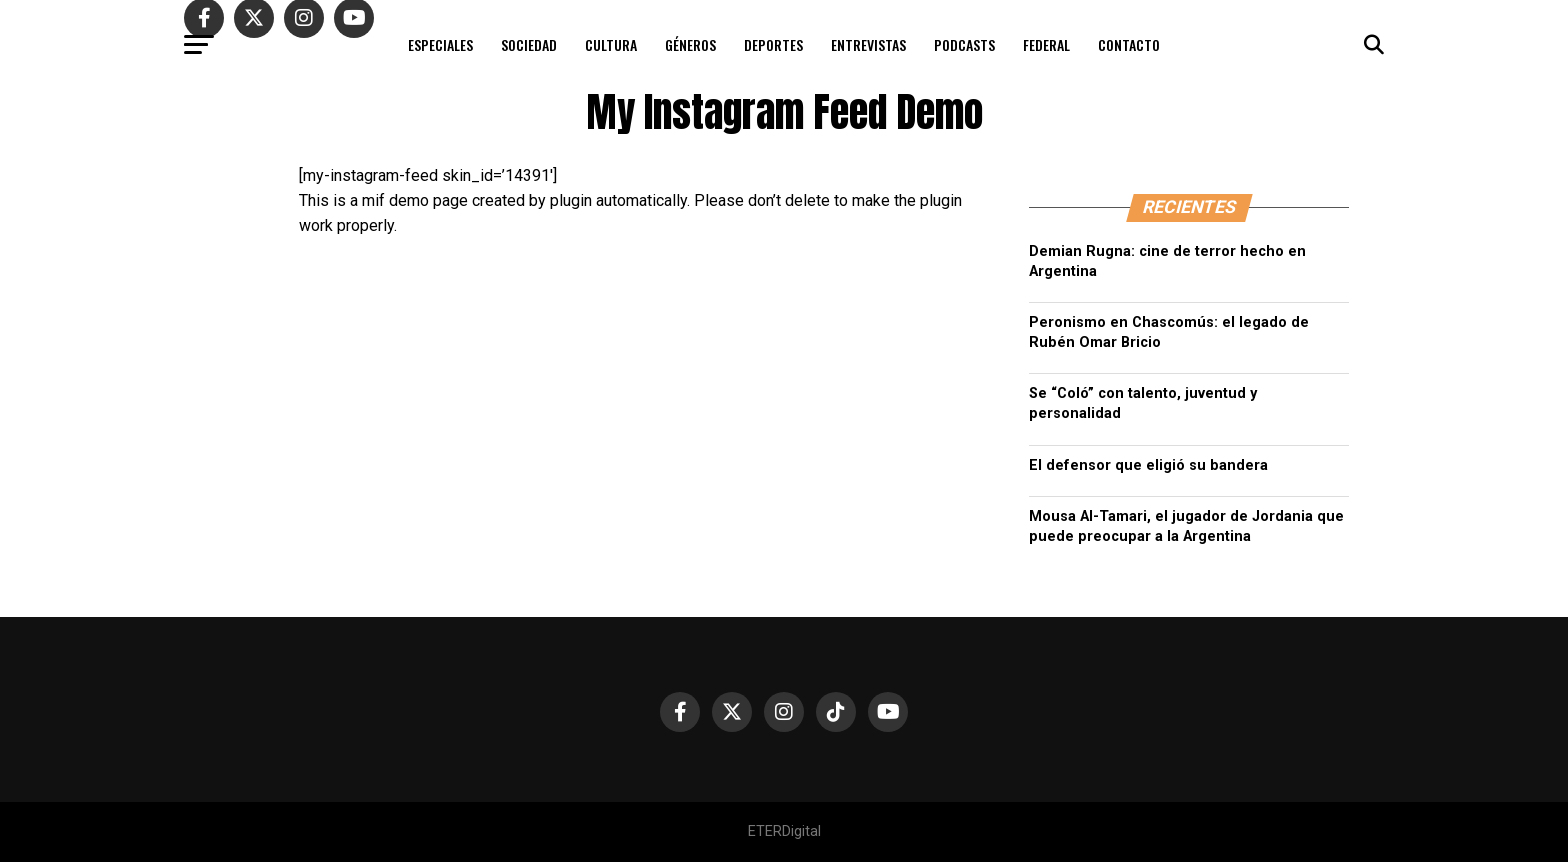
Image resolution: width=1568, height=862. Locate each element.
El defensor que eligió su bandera (1148, 465)
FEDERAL (1046, 44)
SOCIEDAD (529, 44)
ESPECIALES (440, 44)
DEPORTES (773, 44)
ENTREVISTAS (868, 44)
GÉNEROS (690, 44)
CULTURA (611, 44)
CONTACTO (1129, 44)
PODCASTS (964, 44)
